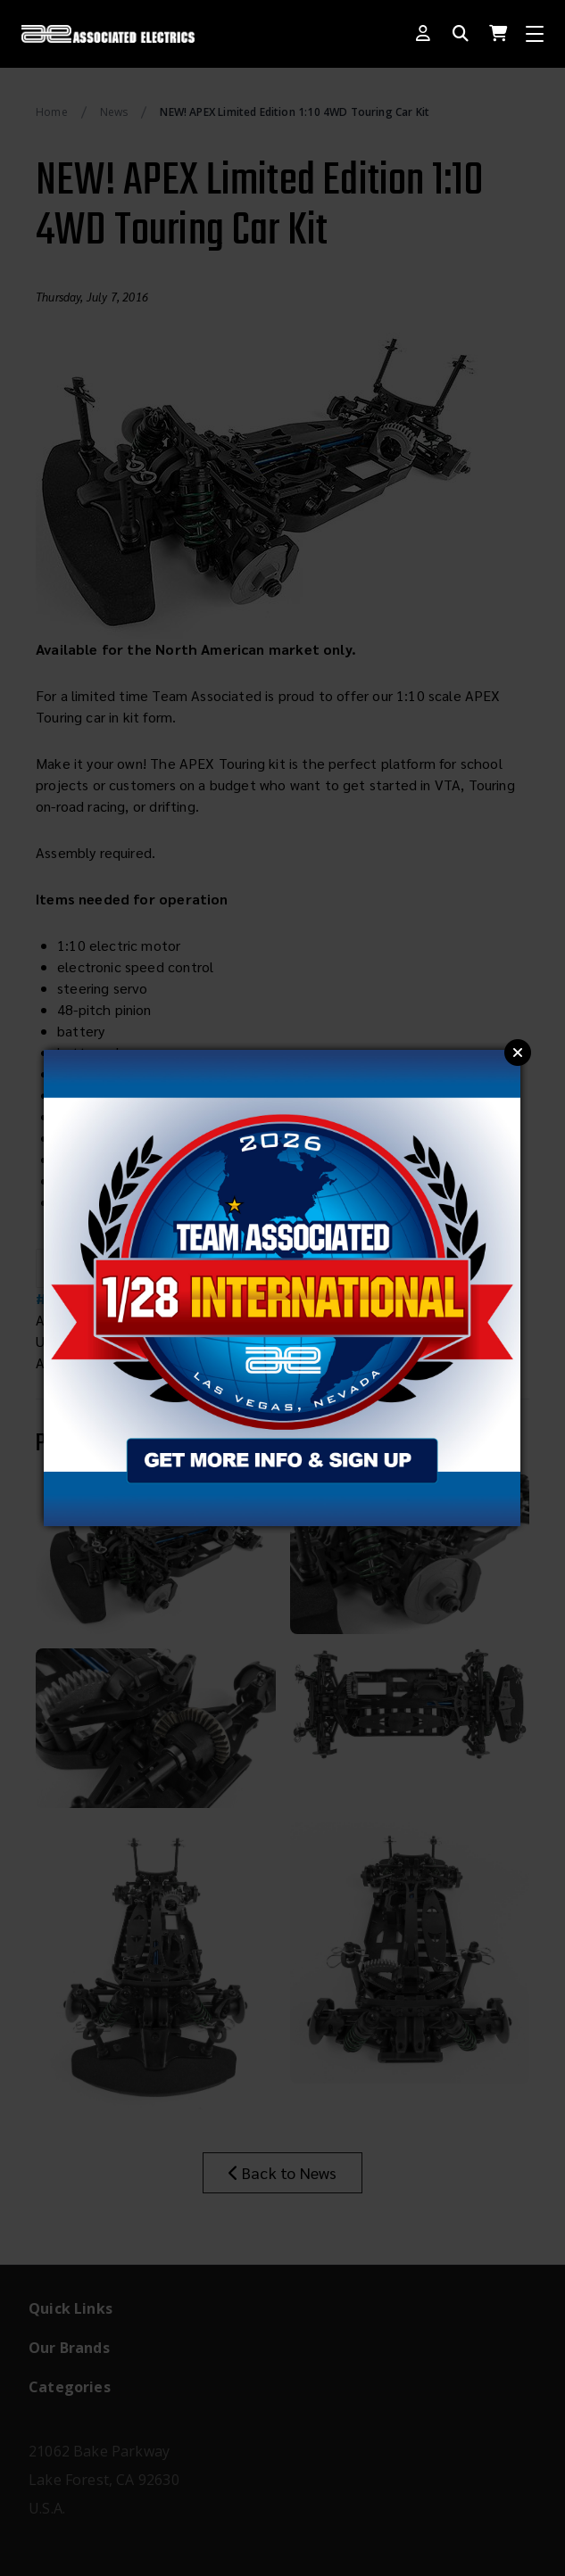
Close (517, 1052)
